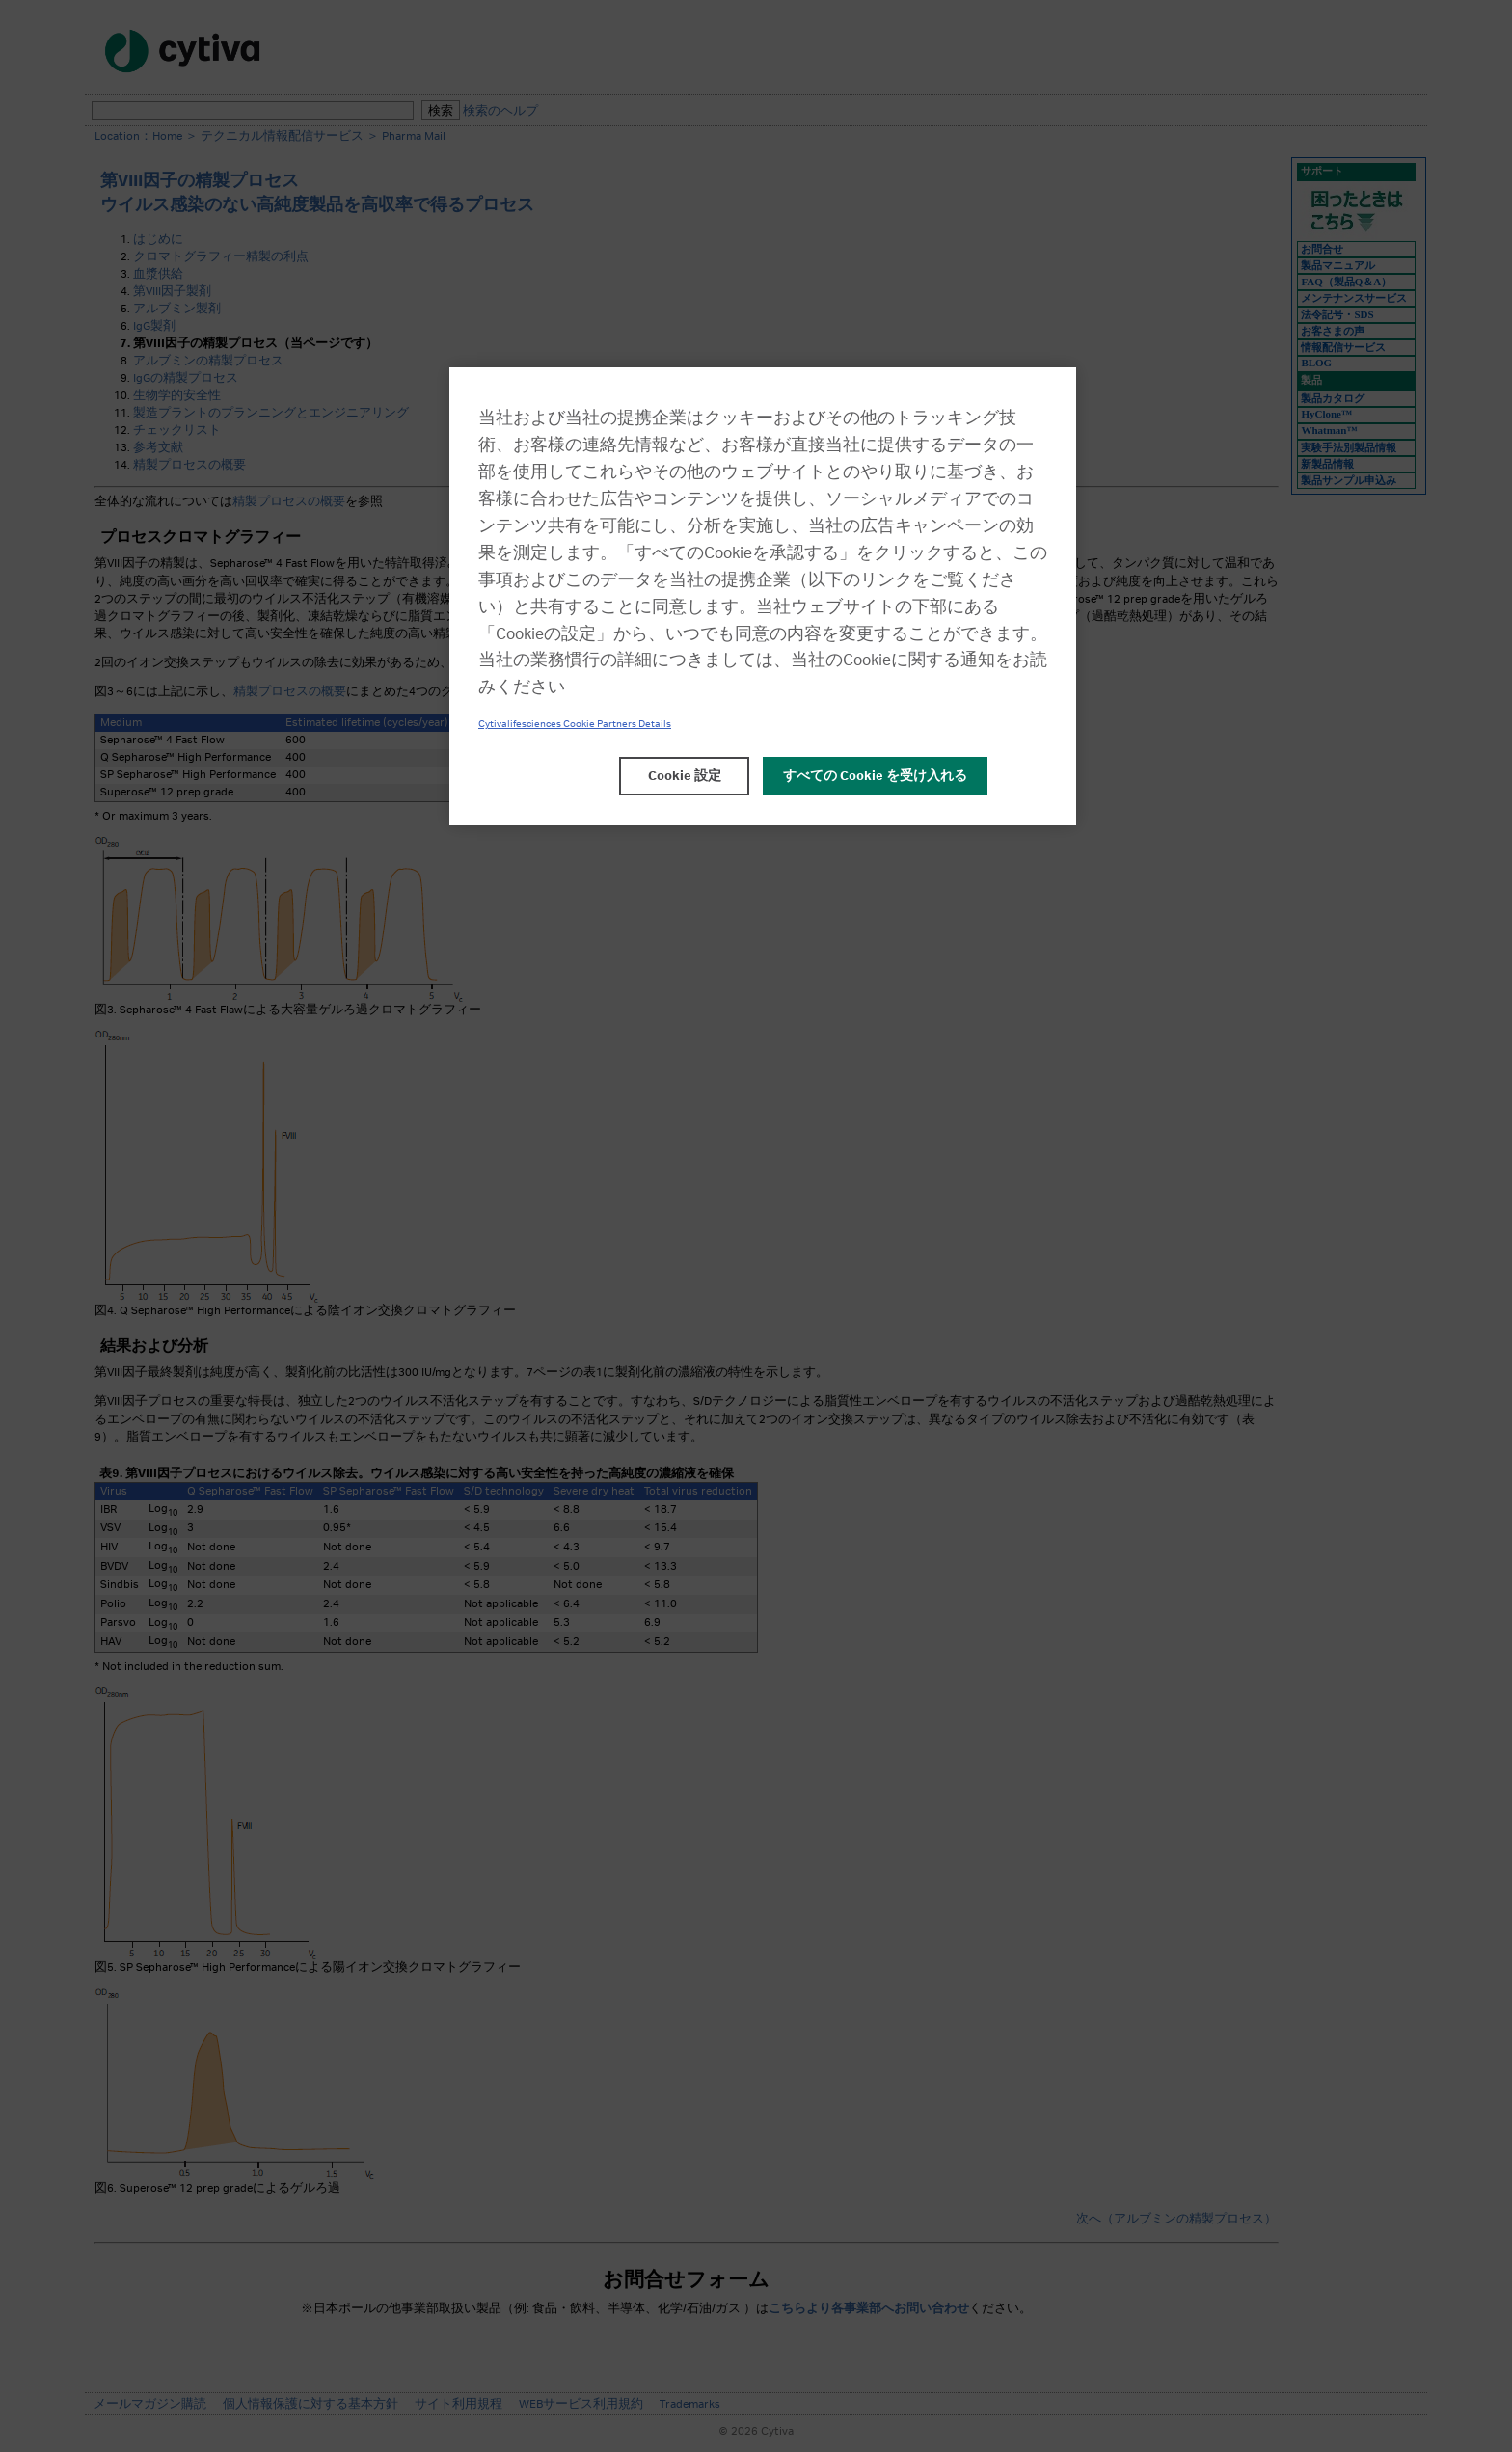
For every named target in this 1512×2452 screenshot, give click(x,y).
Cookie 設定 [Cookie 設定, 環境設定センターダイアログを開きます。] (684, 776)
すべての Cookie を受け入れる (875, 776)
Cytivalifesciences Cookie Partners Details (574, 724)
